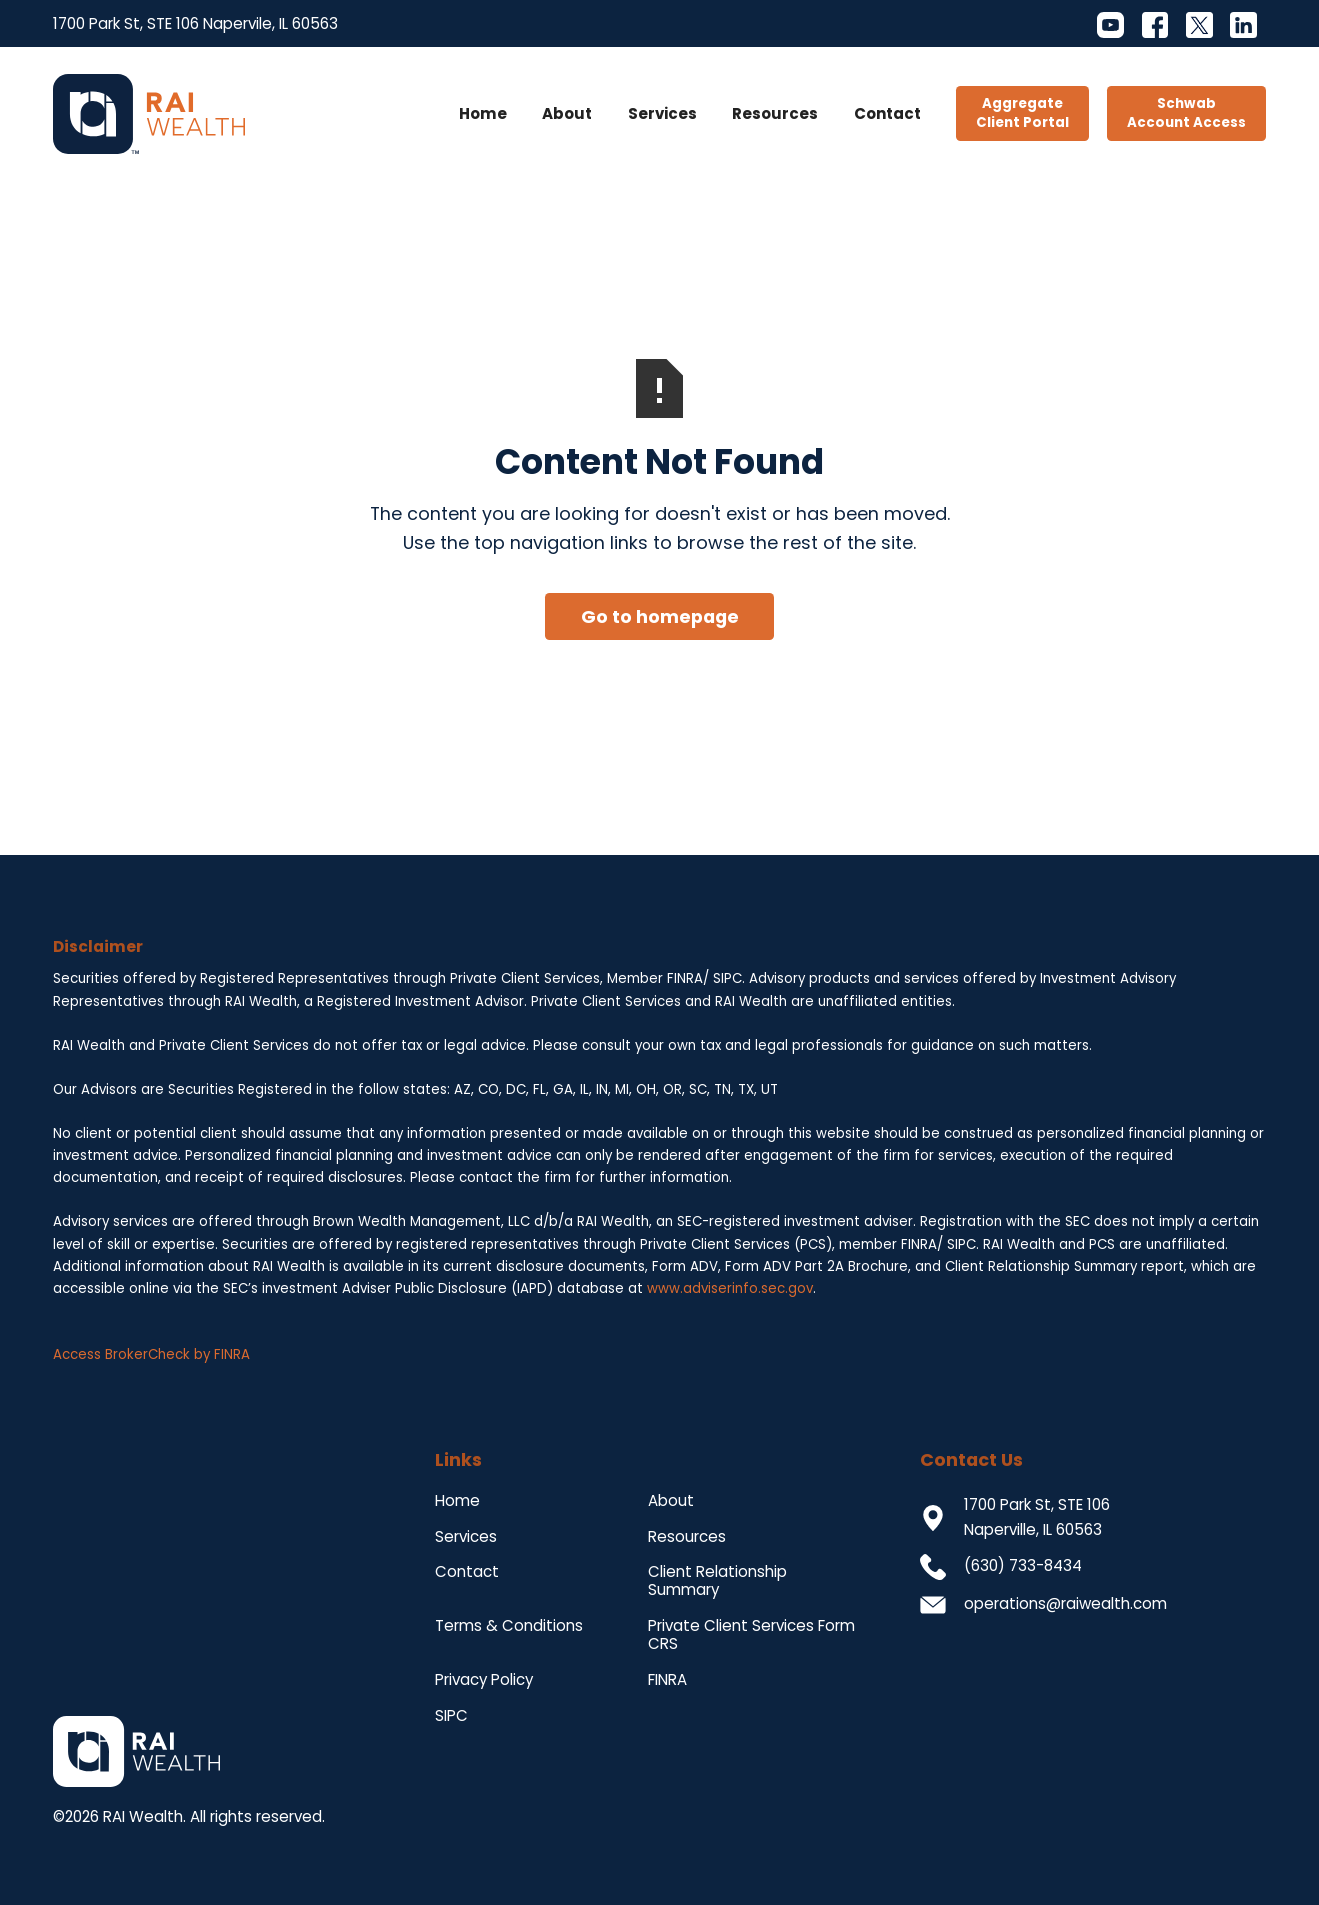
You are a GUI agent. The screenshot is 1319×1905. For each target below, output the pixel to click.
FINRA (667, 1679)
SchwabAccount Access (1186, 113)
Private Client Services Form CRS (751, 1634)
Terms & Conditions (509, 1625)
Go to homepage (660, 616)
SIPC (451, 1715)
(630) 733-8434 (1023, 1565)
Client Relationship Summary (717, 1580)
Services (662, 113)
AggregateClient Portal (1022, 113)
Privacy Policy (484, 1679)
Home (483, 113)
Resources (775, 113)
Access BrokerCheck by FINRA (151, 1354)
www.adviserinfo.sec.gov (730, 1288)
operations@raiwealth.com (1065, 1603)
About (567, 113)
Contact (887, 113)
